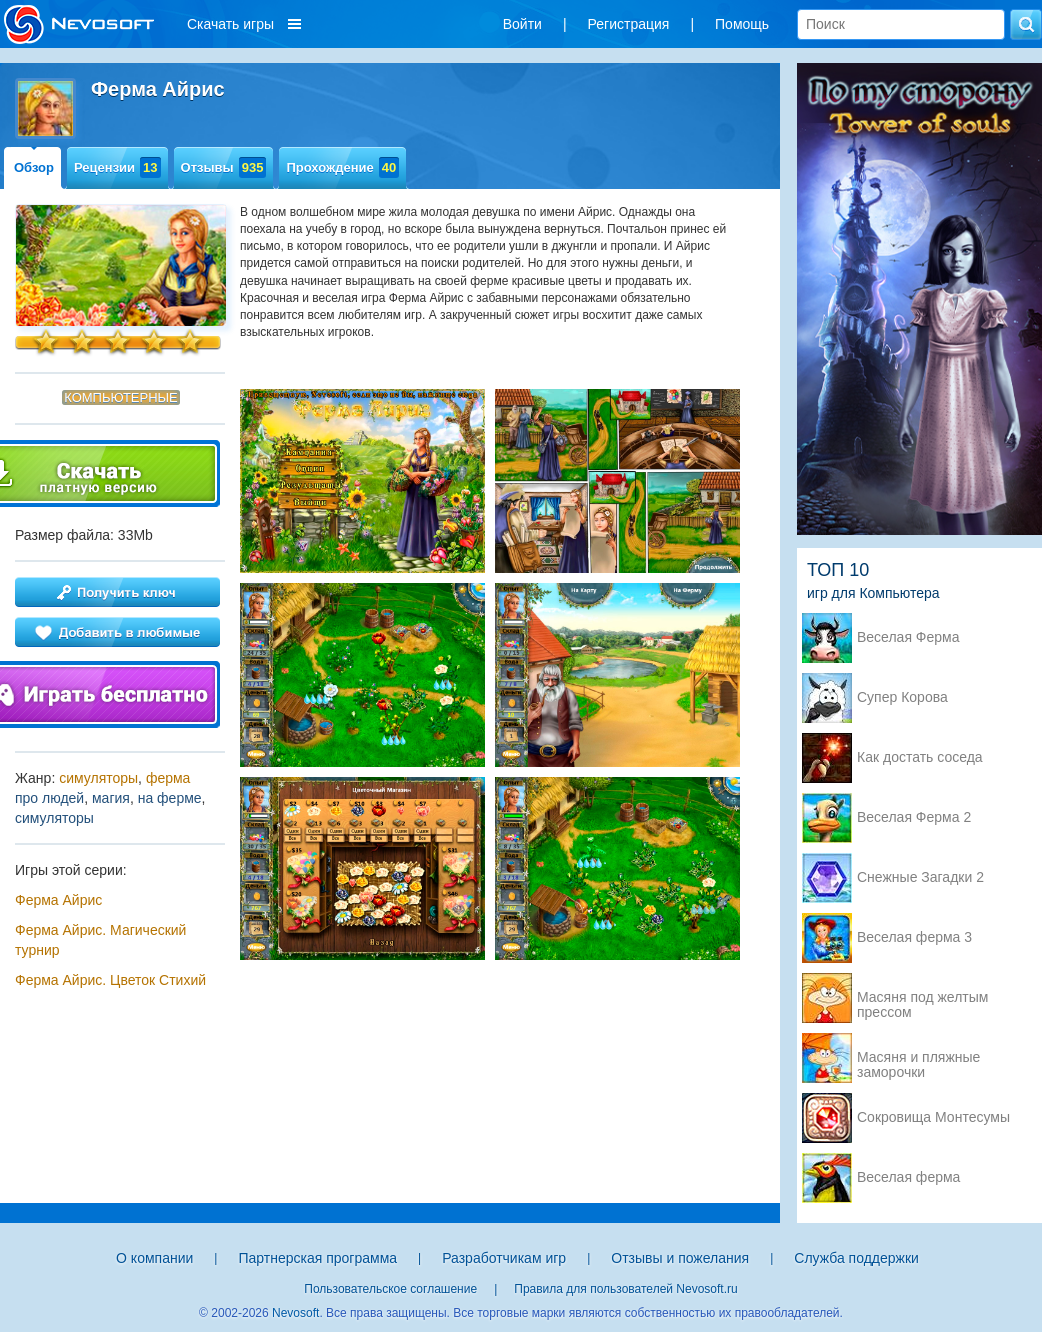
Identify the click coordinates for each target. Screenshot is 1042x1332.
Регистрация (629, 24)
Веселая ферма (908, 1177)
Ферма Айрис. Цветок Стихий (110, 980)
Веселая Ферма (908, 637)
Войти (522, 24)
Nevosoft (295, 1313)
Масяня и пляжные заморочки (918, 1059)
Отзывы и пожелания (680, 1258)
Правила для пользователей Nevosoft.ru (625, 1289)
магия (111, 798)
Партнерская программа (317, 1258)
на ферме (170, 798)
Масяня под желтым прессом (922, 999)
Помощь (742, 24)
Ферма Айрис (58, 900)
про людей (49, 798)
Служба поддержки (856, 1258)
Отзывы (224, 167)
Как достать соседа (920, 757)
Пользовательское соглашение (390, 1289)
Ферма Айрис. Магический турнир (100, 940)
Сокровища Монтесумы (933, 1117)
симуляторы (98, 778)
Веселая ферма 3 (914, 937)
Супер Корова (902, 697)
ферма (168, 778)
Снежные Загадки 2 (920, 877)
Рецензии (117, 167)
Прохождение (342, 167)
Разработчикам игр (504, 1258)
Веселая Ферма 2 (914, 817)
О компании (154, 1258)
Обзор (34, 167)
